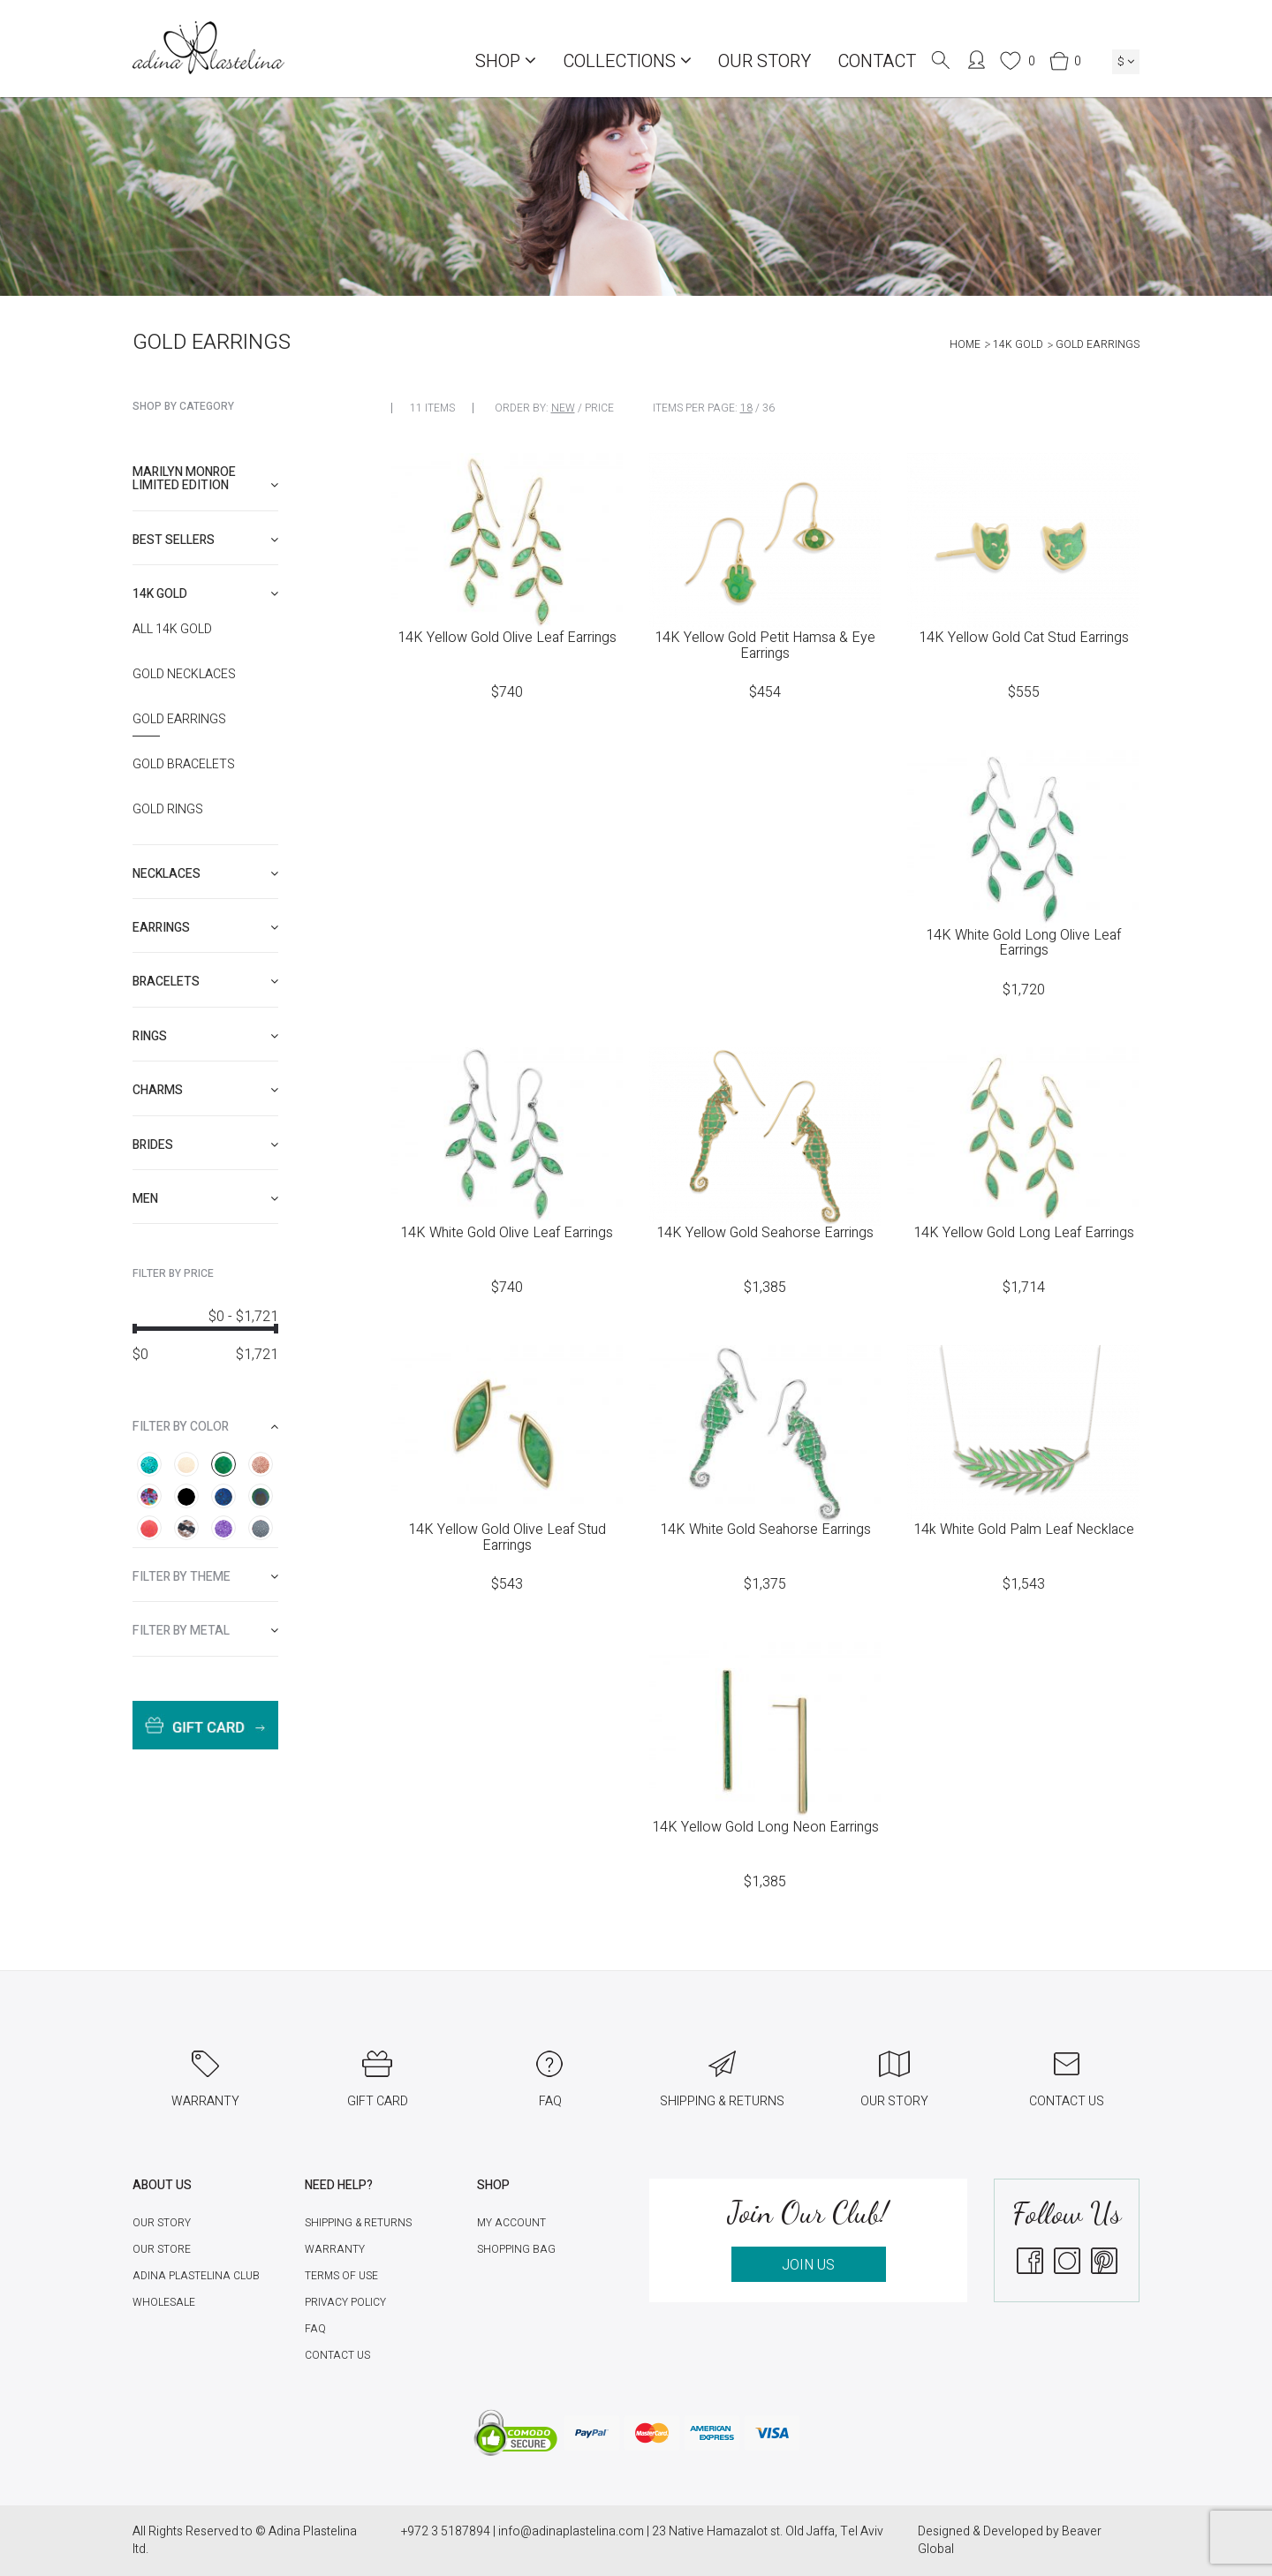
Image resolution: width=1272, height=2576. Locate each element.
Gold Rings (167, 810)
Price (599, 408)
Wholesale (163, 2302)
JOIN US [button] (808, 2265)
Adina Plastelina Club (196, 2276)
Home (965, 344)
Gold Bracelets (183, 765)
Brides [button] (205, 1145)
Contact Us (337, 2355)
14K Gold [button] (205, 594)
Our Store (161, 2249)
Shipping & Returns (358, 2223)
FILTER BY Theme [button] (205, 1577)
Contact (876, 61)
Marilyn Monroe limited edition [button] (205, 479)
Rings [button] (205, 1036)
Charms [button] (205, 1090)
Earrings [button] (205, 927)
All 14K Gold (172, 629)
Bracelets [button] (205, 981)
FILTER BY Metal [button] (205, 1630)
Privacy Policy (345, 2302)
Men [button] (205, 1199)
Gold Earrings (179, 720)
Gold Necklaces (184, 675)
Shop (505, 61)
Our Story (764, 61)
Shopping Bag (516, 2249)
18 (746, 408)
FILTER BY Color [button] (205, 1426)
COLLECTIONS (627, 61)
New (563, 408)
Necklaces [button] (205, 874)
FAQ (315, 2329)
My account (511, 2223)
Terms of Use (341, 2276)
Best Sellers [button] (205, 540)
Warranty (335, 2249)
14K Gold (1018, 344)
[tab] (205, 479)
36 (768, 408)
